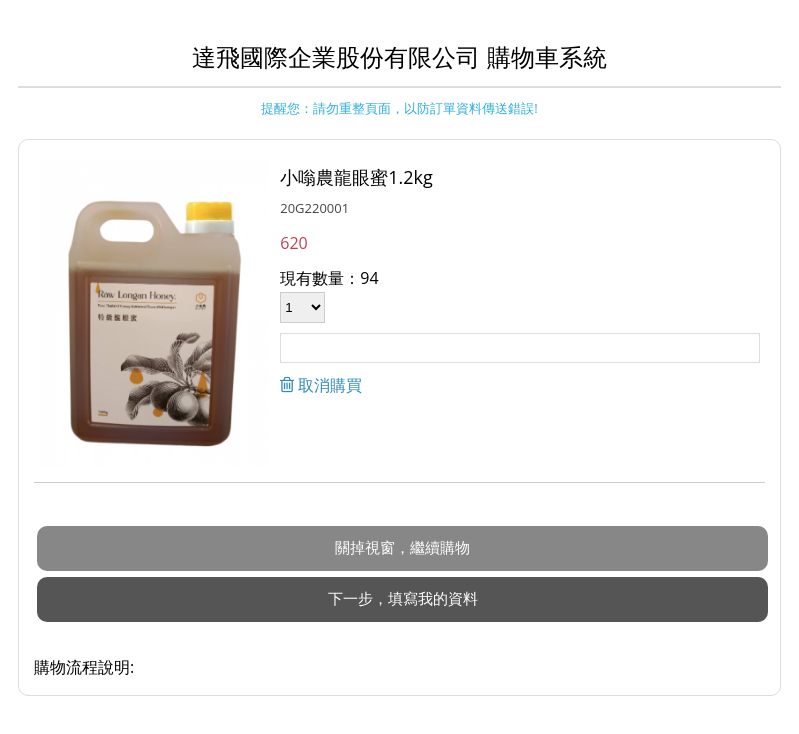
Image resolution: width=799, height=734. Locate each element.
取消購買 (328, 385)
